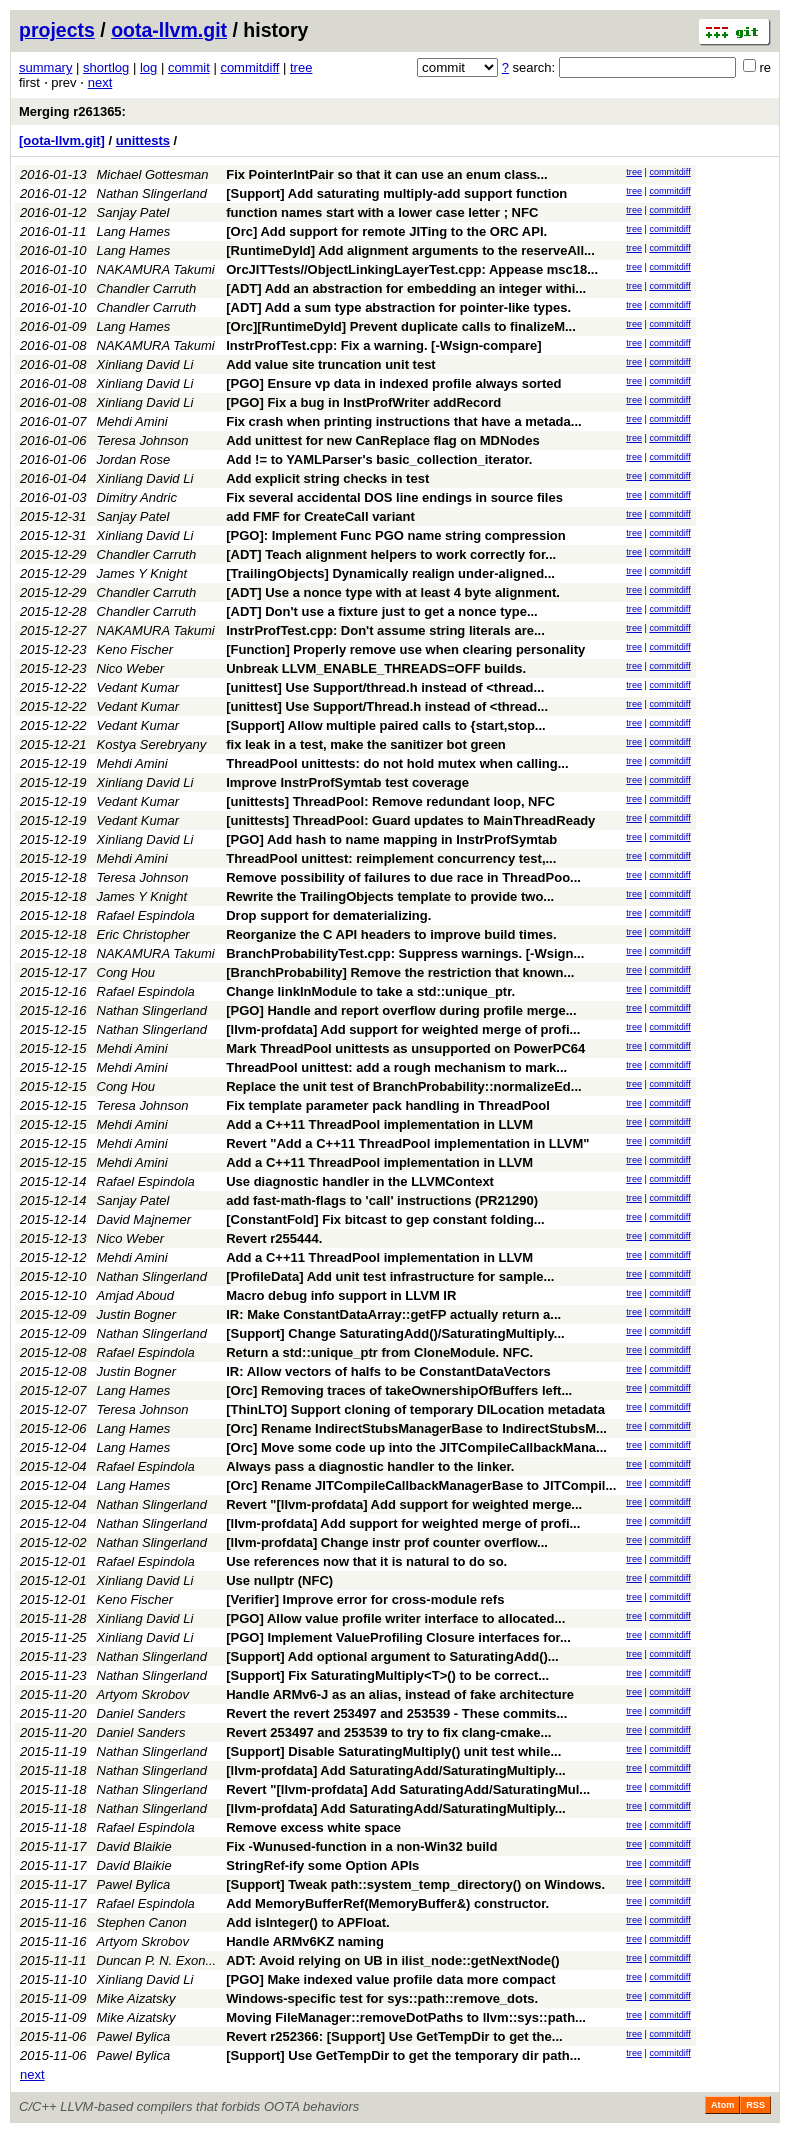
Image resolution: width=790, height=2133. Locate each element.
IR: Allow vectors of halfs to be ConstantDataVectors (388, 1371)
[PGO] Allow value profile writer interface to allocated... (395, 1618)
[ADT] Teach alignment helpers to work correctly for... (391, 554)
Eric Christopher (143, 934)
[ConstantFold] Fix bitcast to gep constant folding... (385, 1219)
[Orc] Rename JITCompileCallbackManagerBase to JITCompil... (421, 1485)
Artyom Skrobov (143, 1694)
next (100, 82)
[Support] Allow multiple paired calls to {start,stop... (386, 725)
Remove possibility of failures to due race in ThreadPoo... (403, 877)
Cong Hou (126, 972)
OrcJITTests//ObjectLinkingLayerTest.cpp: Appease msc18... (412, 269)
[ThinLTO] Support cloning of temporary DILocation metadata (415, 1409)
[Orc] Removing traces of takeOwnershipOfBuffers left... (399, 1390)
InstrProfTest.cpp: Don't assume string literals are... (385, 630)
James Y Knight (142, 573)
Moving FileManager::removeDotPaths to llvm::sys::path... (406, 2017)
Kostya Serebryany (152, 744)
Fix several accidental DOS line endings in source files (394, 497)
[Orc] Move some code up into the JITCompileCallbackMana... (416, 1447)
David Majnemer (144, 1219)
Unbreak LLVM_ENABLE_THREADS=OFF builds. (376, 668)
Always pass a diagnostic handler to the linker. (370, 1466)
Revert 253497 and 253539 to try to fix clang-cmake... (388, 1732)
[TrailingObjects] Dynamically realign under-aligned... (390, 573)
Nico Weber (131, 668)
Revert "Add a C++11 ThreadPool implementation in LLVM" (407, 1143)
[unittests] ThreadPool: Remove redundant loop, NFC (390, 801)
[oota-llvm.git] (62, 140)
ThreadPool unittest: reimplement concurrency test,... (391, 858)
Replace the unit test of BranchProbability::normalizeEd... (403, 1086)
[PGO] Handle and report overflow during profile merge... (401, 1010)
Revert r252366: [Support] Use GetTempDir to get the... (394, 2036)
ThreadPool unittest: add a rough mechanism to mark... (396, 1067)
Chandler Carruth (147, 288)
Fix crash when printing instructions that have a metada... (403, 421)
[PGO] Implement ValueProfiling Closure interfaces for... (398, 1637)
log (148, 67)
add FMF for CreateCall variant (320, 516)
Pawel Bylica (134, 1884)
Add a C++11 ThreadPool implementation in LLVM (379, 1124)
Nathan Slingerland (152, 193)
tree (301, 67)
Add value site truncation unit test (330, 364)
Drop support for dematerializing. (328, 915)
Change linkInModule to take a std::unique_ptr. (370, 991)
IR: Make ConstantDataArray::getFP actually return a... (393, 1314)
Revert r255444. (274, 1238)
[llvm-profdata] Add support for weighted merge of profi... (403, 1029)
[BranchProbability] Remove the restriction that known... (400, 972)
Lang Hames (134, 231)
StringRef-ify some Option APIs (322, 1865)
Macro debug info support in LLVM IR (341, 1295)
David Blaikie (134, 1846)
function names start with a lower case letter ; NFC (382, 212)
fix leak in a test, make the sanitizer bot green (366, 744)
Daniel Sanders (141, 1713)
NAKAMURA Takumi (156, 269)
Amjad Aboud (136, 1295)
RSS (755, 2105)
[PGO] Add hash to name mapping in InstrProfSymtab (391, 839)
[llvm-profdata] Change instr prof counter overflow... (387, 1542)
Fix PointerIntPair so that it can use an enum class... (386, 174)
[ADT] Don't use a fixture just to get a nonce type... (382, 611)
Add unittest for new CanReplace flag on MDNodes (382, 440)
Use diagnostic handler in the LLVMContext (360, 1181)
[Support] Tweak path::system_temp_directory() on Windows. (415, 1884)
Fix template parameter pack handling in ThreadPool (388, 1105)
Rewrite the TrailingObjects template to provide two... (390, 896)
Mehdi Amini (132, 421)
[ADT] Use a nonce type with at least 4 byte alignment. (393, 592)
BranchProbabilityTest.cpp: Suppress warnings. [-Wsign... (405, 953)
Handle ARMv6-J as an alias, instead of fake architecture (400, 1694)
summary (45, 67)
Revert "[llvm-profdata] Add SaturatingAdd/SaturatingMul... (408, 1789)
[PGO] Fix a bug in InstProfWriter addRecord (363, 402)
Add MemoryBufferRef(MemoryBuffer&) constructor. (387, 1903)
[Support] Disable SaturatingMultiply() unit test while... (393, 1751)
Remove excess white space (313, 1827)
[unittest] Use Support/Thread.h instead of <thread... (387, 706)
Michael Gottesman (153, 174)
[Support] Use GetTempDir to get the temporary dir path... (403, 2055)
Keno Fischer (135, 649)
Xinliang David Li (145, 364)
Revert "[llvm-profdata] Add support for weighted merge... (404, 1504)
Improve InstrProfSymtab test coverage (347, 782)
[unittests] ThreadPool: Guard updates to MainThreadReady (410, 820)
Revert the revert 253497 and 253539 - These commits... (396, 1713)
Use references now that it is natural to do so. (366, 1561)
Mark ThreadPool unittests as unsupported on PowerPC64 (405, 1048)
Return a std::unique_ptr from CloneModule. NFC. (379, 1352)
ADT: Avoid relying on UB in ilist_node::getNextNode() (392, 1960)
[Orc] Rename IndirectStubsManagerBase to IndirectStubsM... (416, 1428)
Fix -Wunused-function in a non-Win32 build (361, 1846)
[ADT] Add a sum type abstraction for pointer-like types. (398, 307)
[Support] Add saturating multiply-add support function (396, 193)
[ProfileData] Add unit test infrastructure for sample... (390, 1276)
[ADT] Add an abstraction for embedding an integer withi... (406, 288)
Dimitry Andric (137, 497)
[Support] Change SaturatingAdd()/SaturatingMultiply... (395, 1333)
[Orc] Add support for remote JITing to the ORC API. (386, 231)
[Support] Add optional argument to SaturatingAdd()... (392, 1656)
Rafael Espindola (146, 915)
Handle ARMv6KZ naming (305, 1941)
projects (57, 30)
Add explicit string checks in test (327, 478)
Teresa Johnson (143, 440)
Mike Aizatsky (136, 1998)
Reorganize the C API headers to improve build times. (391, 934)
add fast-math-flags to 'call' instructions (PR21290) (382, 1200)
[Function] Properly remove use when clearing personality (405, 649)
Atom (722, 2105)
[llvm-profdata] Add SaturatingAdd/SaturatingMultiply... (395, 1770)
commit (189, 67)
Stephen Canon (142, 1922)
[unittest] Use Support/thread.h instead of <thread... (385, 687)
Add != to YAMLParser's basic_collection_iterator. (379, 459)
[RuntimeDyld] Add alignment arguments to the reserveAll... (410, 250)
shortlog (106, 67)
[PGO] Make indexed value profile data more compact (390, 1979)
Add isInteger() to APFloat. (307, 1922)
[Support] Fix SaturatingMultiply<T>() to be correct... (387, 1675)
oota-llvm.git (169, 30)
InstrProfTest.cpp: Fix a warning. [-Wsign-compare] (383, 345)
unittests (143, 140)
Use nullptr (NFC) (279, 1580)
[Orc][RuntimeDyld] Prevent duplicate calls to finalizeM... (401, 326)
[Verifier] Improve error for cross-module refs (365, 1599)
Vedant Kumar (138, 687)
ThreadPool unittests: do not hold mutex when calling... (397, 763)
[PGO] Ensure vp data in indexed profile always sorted (393, 383)
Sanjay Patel (133, 212)
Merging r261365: (72, 111)
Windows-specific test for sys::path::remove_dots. (382, 1998)
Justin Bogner (137, 1314)
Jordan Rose (134, 459)
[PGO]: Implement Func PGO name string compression (396, 535)
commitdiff (249, 67)
